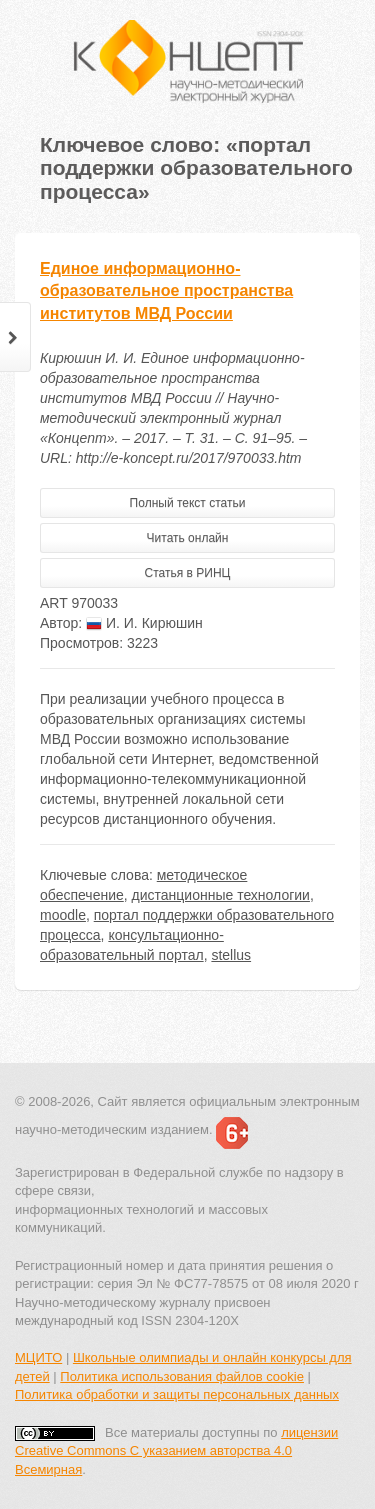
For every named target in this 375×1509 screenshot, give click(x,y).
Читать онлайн (188, 538)
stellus (231, 955)
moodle (63, 915)
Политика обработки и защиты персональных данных (177, 1394)
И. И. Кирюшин (144, 623)
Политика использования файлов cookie (182, 1376)
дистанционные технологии (221, 895)
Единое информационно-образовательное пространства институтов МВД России (166, 291)
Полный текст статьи (188, 503)
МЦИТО (38, 1357)
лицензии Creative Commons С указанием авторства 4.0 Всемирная (176, 1451)
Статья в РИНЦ (188, 573)
